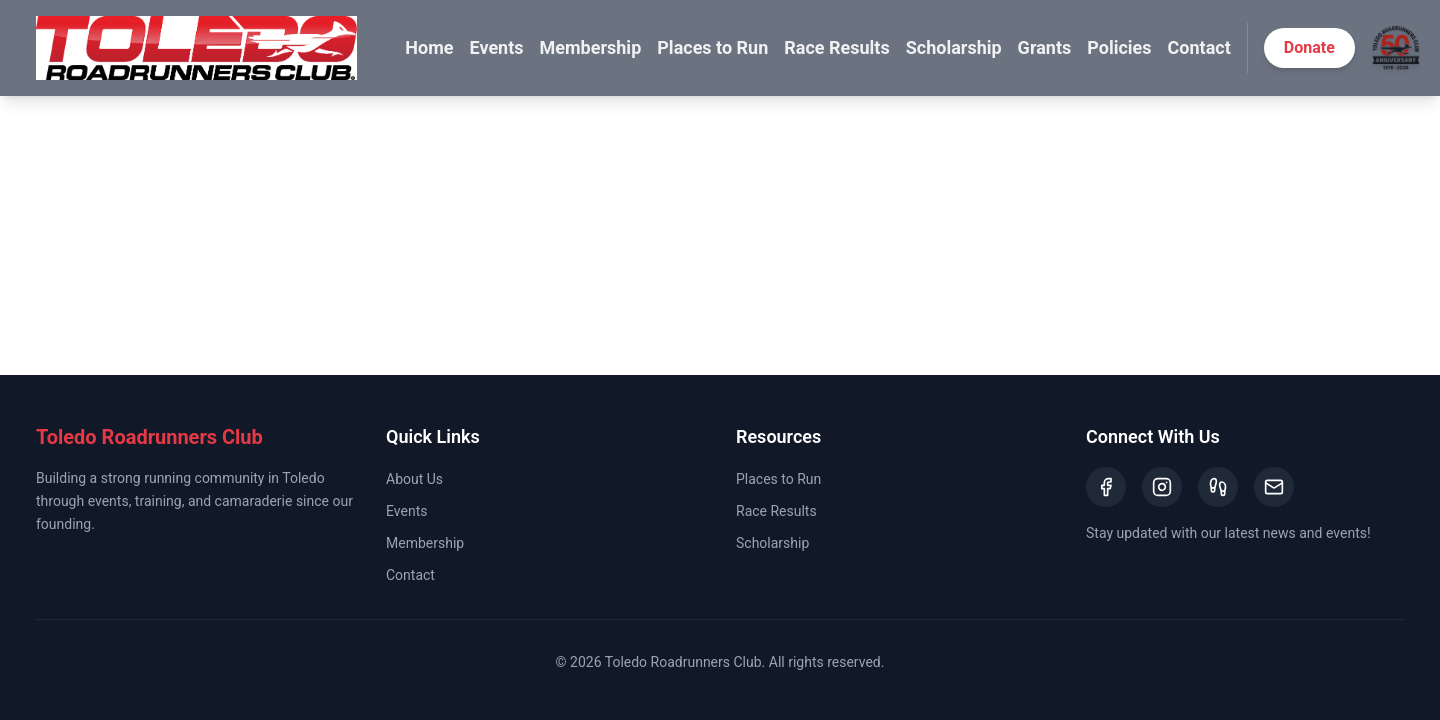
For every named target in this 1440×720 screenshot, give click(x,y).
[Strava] (1218, 487)
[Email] (1274, 487)
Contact (1199, 47)
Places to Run (712, 47)
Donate (1309, 47)
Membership (591, 47)
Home (429, 47)
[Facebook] (1106, 487)
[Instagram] (1162, 487)
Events (496, 47)
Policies (1119, 47)
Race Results (836, 47)
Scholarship (954, 47)
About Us (414, 479)
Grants (1045, 47)
